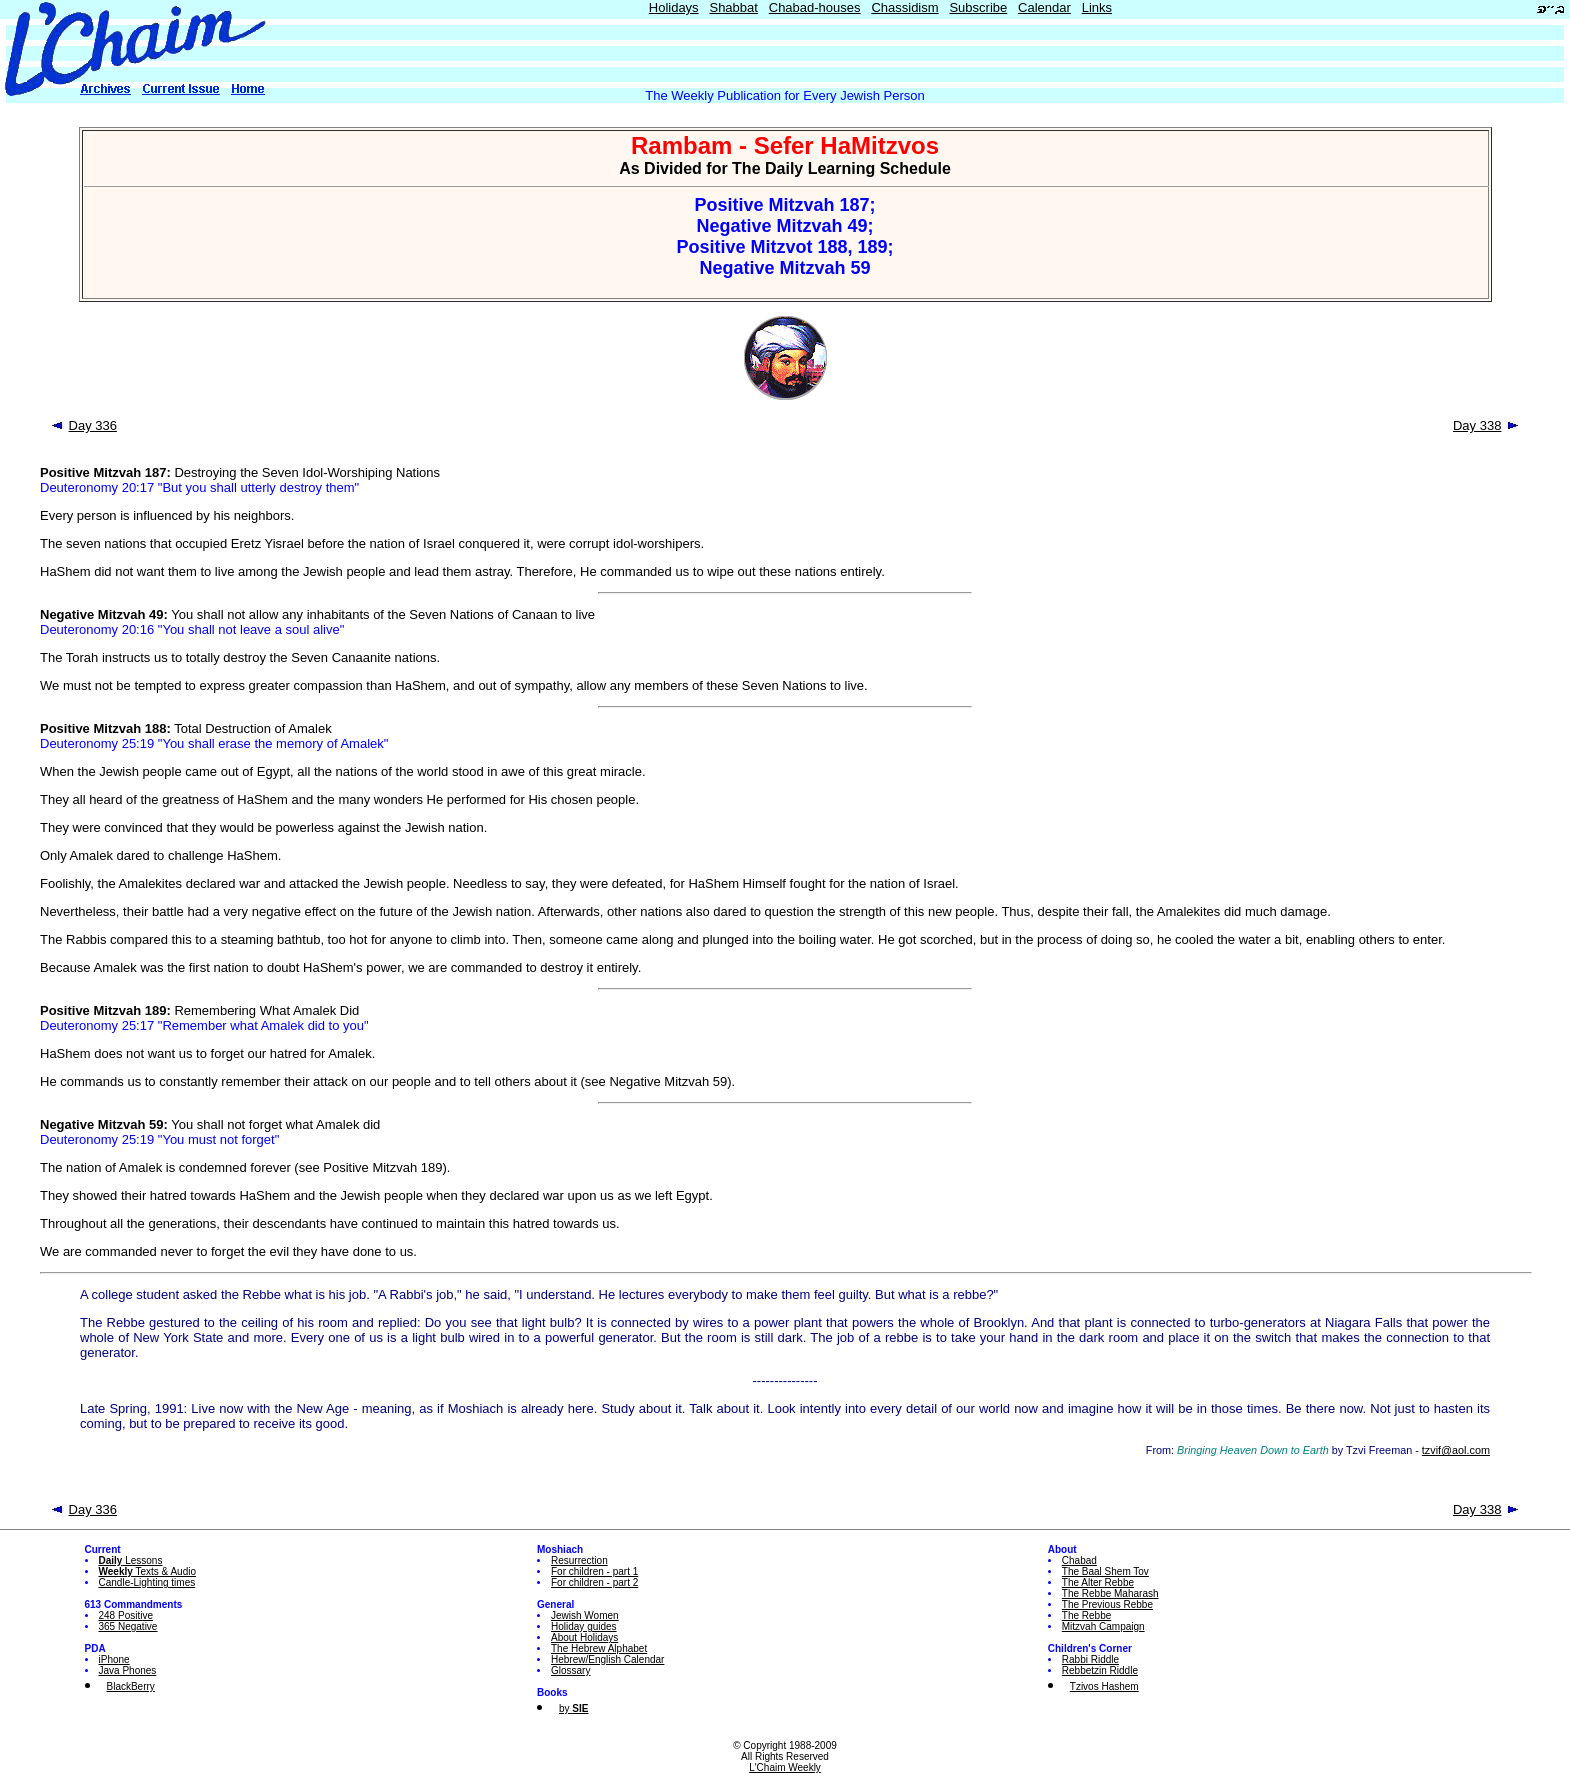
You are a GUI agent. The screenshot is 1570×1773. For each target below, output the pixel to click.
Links (1097, 7)
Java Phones (128, 1670)
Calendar (1044, 7)
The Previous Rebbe (1107, 1604)
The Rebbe (1086, 1615)
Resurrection (579, 1560)
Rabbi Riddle (1090, 1659)
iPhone (114, 1659)
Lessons (131, 1560)
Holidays (674, 7)
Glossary (570, 1670)
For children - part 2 (594, 1582)
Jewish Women (585, 1615)
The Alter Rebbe (1098, 1582)
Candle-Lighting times (147, 1582)
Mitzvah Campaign (1103, 1626)
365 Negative (128, 1626)
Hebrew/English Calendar (607, 1659)
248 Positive (126, 1615)
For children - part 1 (594, 1571)
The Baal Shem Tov (1105, 1571)
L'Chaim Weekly (785, 1767)
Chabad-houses (815, 7)
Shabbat (733, 7)
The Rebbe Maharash (1110, 1593)
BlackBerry (131, 1686)
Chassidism (904, 7)
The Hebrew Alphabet (599, 1648)
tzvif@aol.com (1456, 1450)
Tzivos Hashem (1104, 1686)
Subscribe (978, 7)
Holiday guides (584, 1626)
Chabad (1079, 1560)
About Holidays (584, 1637)
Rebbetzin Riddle (1100, 1670)
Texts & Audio (148, 1571)
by (573, 1708)
